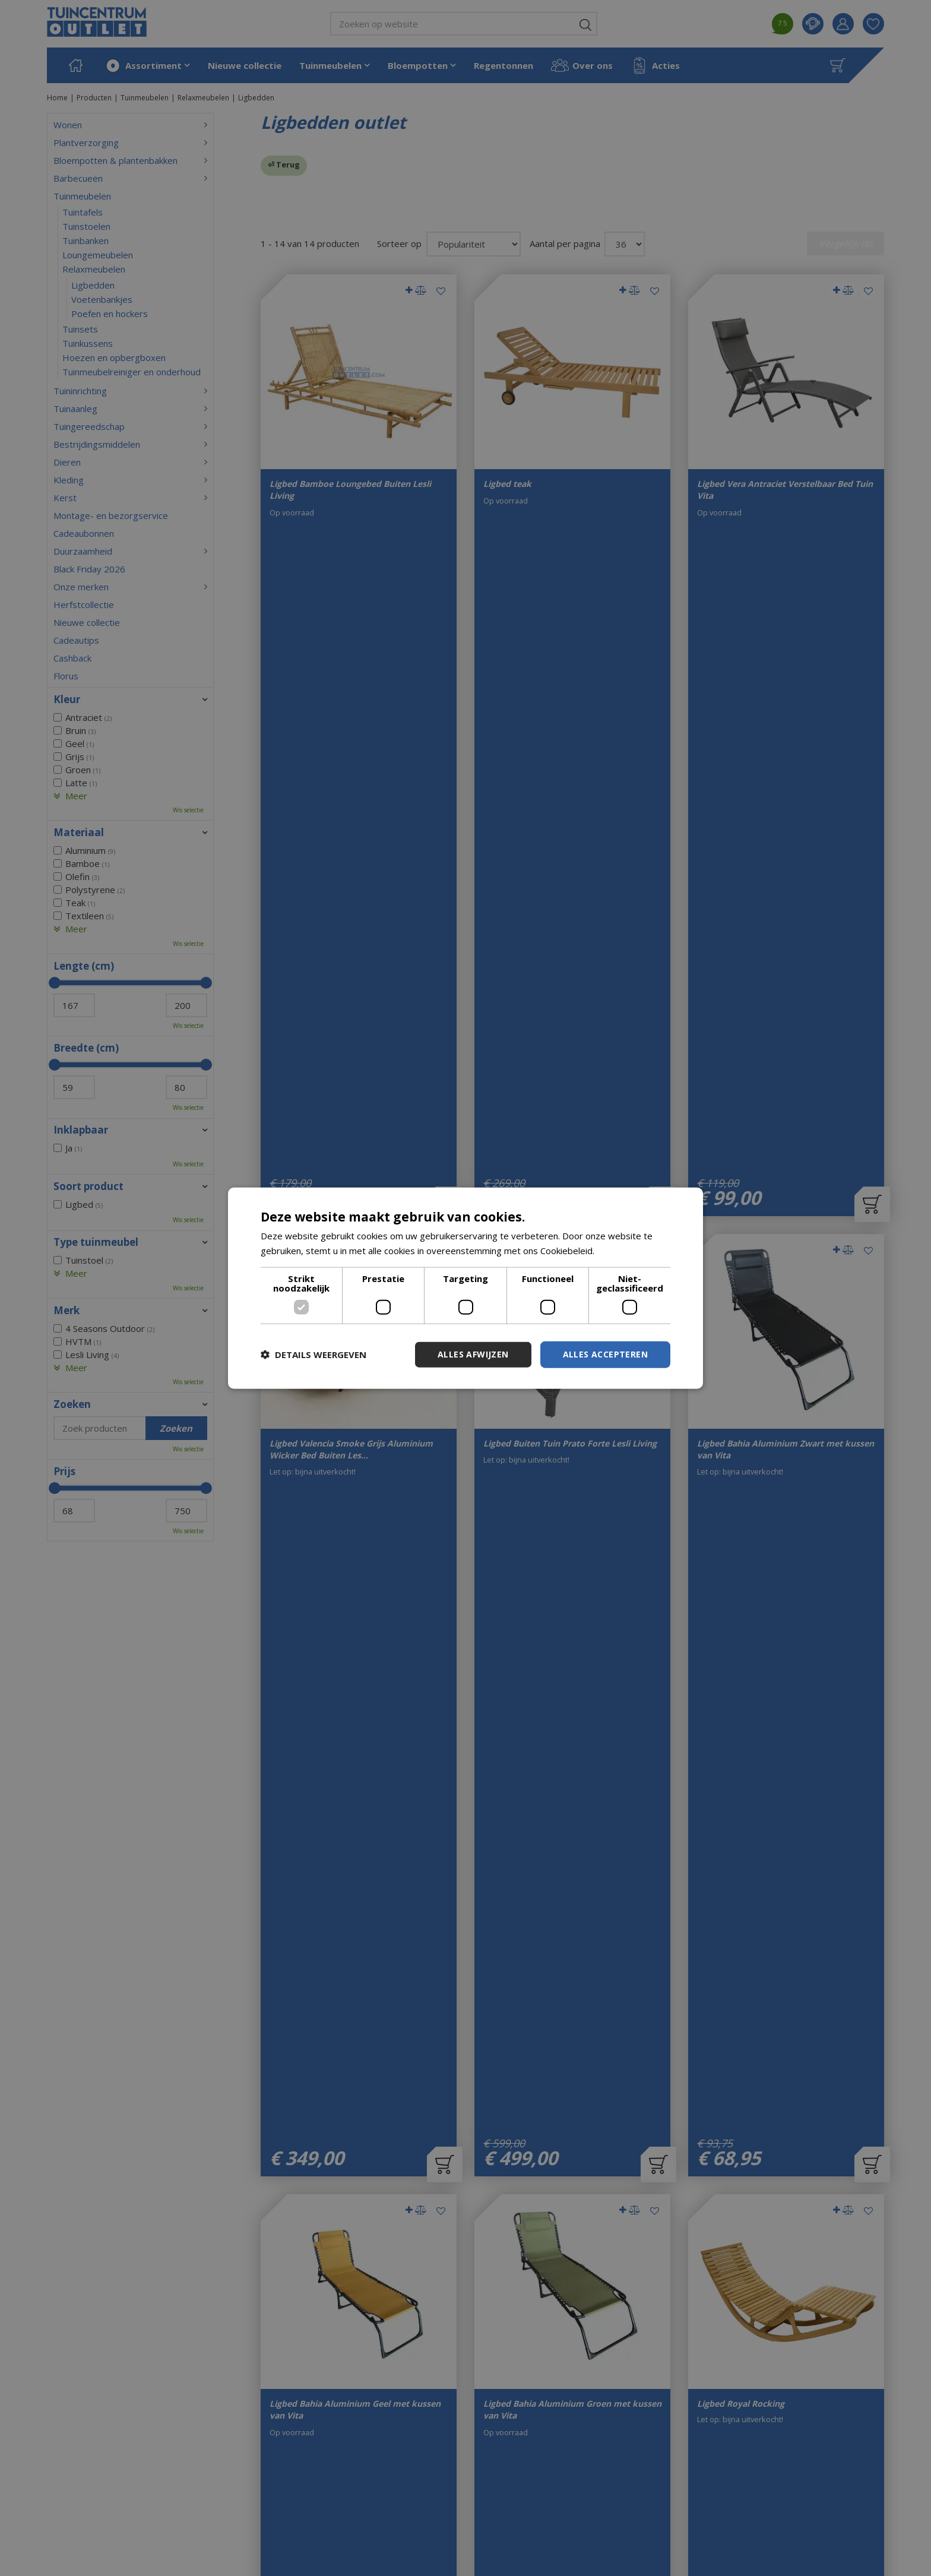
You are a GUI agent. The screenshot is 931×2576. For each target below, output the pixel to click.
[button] (313, 1354)
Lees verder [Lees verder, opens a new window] (622, 1251)
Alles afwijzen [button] (473, 1354)
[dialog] (465, 1288)
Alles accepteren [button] (605, 1354)
